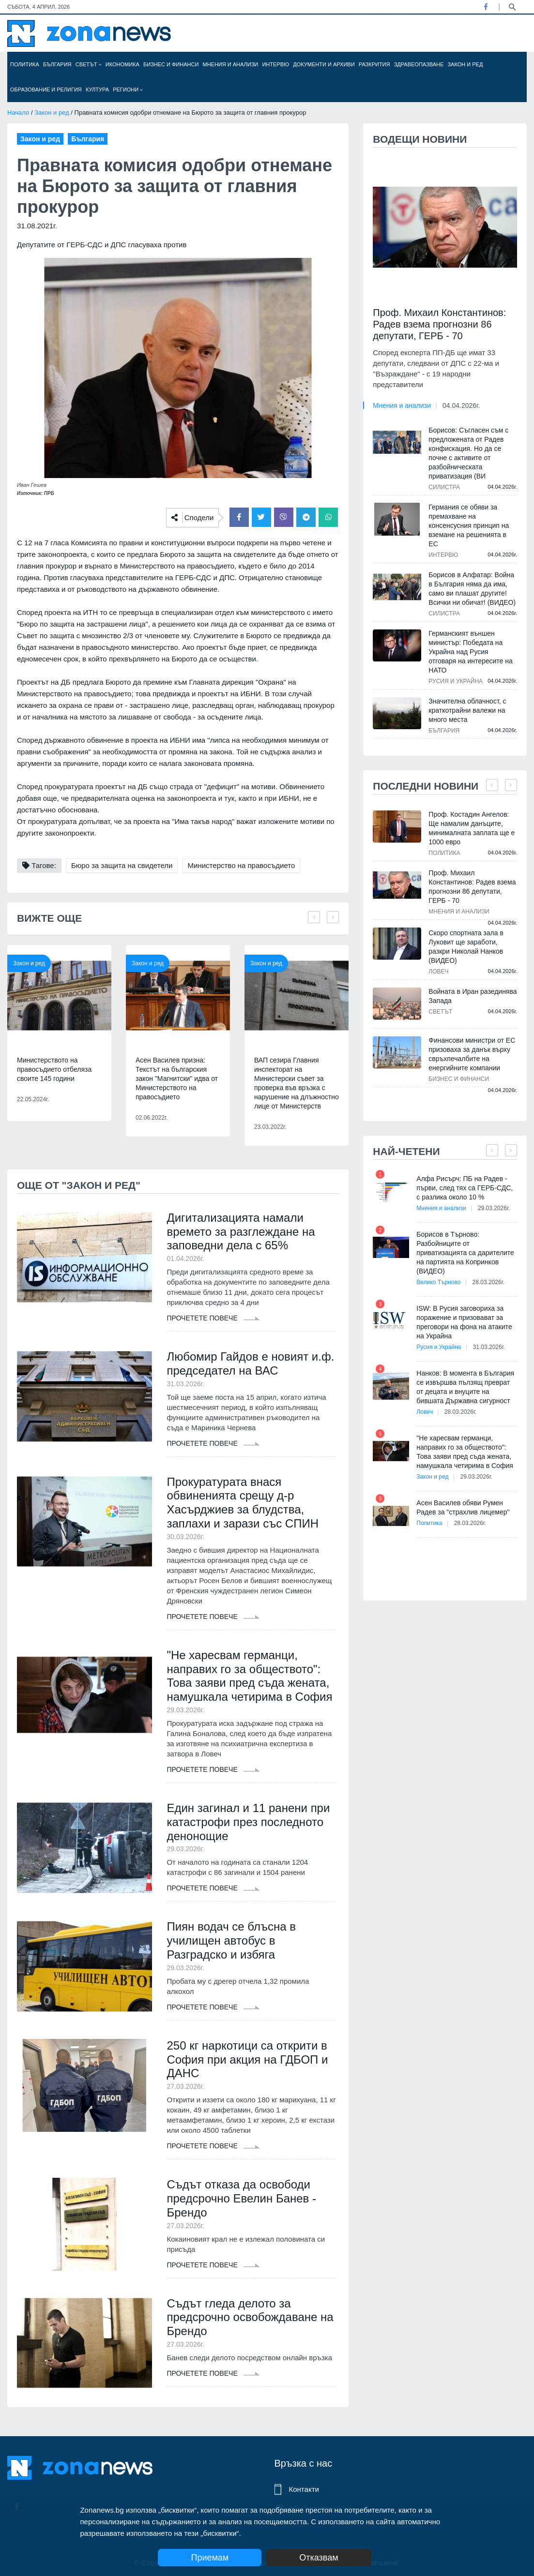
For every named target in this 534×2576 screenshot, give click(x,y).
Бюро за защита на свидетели (121, 865)
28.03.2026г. (488, 1282)
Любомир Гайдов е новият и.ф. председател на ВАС (250, 1363)
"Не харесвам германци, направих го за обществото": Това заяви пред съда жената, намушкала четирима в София (249, 1675)
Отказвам (318, 2557)
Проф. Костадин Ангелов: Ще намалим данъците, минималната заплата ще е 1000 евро (471, 828)
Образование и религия (46, 89)
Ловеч (438, 971)
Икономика (122, 64)
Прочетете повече (213, 1318)
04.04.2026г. (461, 405)
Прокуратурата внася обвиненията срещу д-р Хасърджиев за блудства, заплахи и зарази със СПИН (243, 1502)
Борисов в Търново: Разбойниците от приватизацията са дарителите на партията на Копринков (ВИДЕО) (465, 1252)
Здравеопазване (419, 64)
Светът (89, 64)
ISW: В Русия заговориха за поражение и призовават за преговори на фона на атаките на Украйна (464, 1322)
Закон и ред (465, 64)
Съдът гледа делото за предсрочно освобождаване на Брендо (250, 2317)
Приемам (210, 2557)
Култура (97, 89)
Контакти (304, 2489)
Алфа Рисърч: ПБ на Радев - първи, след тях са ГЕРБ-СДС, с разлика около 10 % (464, 1188)
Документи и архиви (323, 64)
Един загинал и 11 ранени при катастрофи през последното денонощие (248, 1821)
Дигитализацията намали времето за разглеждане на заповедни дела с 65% (241, 1231)
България (57, 64)
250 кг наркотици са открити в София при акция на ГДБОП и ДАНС (247, 2059)
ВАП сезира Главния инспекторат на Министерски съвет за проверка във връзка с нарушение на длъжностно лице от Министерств (296, 1083)
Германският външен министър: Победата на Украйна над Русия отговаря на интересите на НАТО (470, 651)
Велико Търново (438, 1282)
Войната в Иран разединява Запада (472, 996)
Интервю (275, 64)
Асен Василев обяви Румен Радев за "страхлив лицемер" (462, 1507)
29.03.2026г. (494, 1208)
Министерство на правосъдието (241, 865)
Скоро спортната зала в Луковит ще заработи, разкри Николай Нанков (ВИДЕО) (465, 946)
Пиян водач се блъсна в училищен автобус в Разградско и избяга (231, 1940)
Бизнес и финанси (170, 64)
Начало (18, 112)
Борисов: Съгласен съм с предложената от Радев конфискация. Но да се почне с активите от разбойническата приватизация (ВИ (468, 453)
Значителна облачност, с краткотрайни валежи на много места (467, 710)
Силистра (444, 487)
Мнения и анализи (230, 64)
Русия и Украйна (455, 681)
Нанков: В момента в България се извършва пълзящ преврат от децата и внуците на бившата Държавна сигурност (465, 1387)
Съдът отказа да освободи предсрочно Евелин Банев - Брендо (241, 2198)
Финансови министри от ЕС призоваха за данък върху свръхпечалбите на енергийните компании (471, 1054)
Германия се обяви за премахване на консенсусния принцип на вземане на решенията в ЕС (468, 525)
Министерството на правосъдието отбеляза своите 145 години (54, 1069)
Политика (24, 64)
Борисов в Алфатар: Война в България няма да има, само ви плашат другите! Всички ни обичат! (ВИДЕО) (472, 588)
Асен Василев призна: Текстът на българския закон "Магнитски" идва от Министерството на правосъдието (177, 1078)
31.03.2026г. (489, 1347)
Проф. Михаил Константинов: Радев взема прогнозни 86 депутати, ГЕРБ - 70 (439, 324)
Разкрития (374, 64)
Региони (128, 89)
